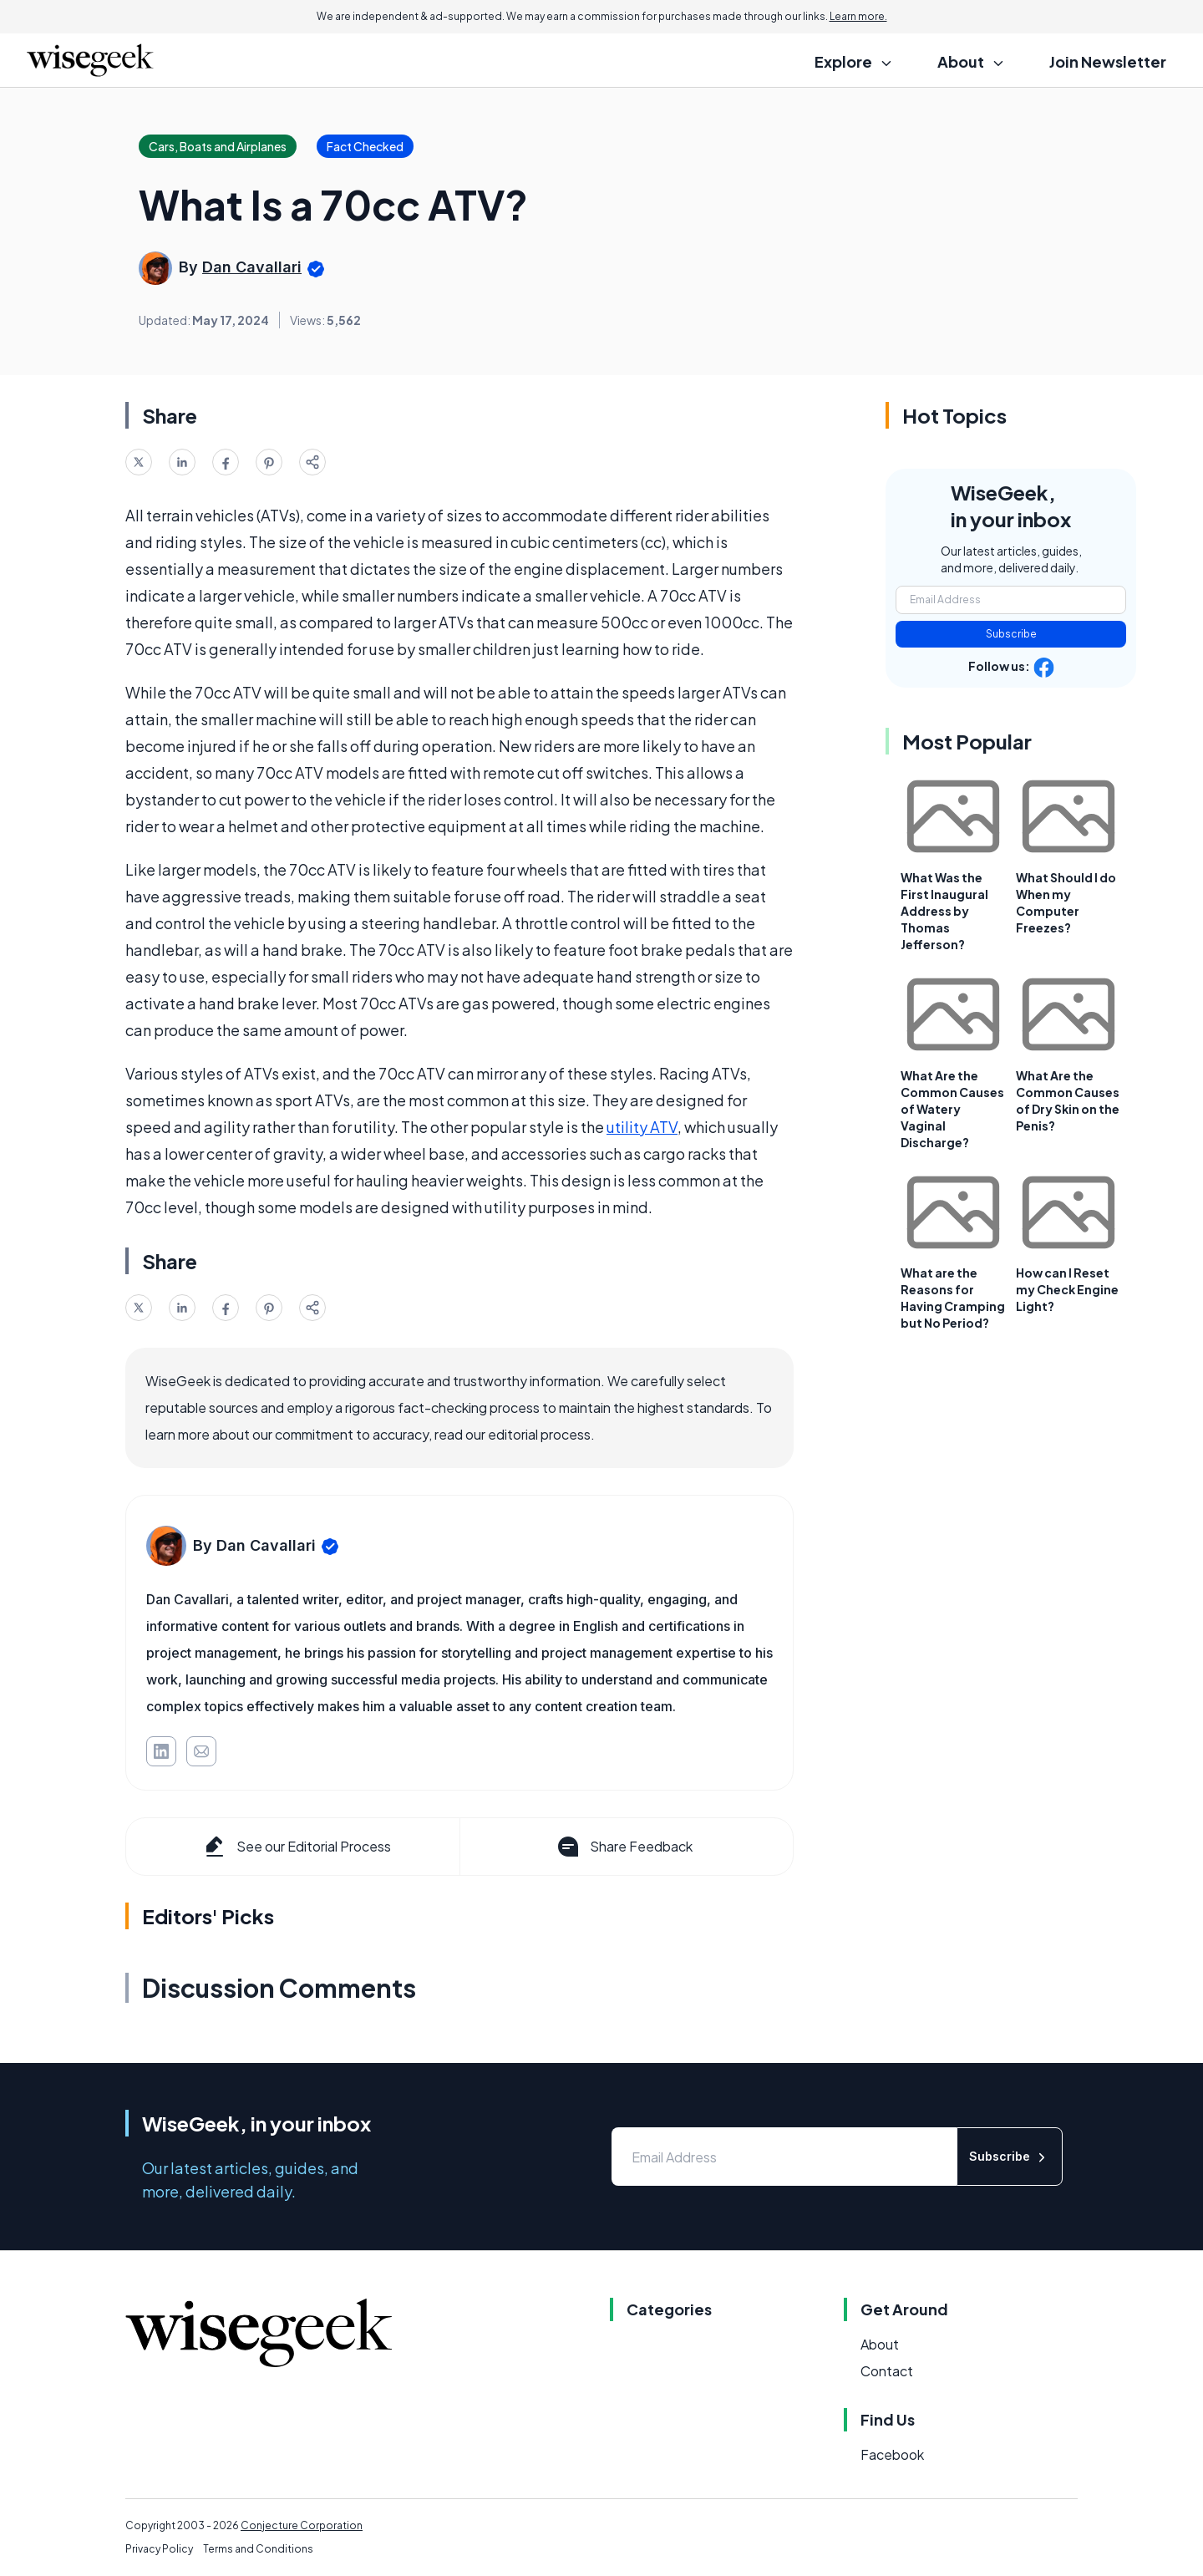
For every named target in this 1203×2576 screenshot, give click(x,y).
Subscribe (1011, 633)
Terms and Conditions (258, 2549)
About (879, 2344)
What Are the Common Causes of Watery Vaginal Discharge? (952, 1109)
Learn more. (858, 16)
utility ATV (642, 1126)
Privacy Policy (159, 2549)
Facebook (892, 2454)
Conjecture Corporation (302, 2525)
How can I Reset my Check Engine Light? (1067, 1289)
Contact (886, 2371)
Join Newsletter (1107, 61)
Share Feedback (624, 1846)
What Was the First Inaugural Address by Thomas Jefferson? (944, 911)
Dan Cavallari (252, 267)
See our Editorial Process (296, 1846)
